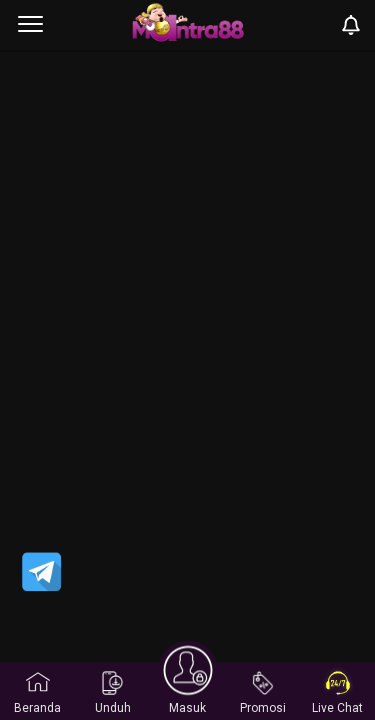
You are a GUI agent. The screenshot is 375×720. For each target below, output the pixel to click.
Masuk (187, 690)
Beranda (37, 693)
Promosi (263, 693)
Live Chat (337, 693)
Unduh (113, 693)
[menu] (30, 25)
